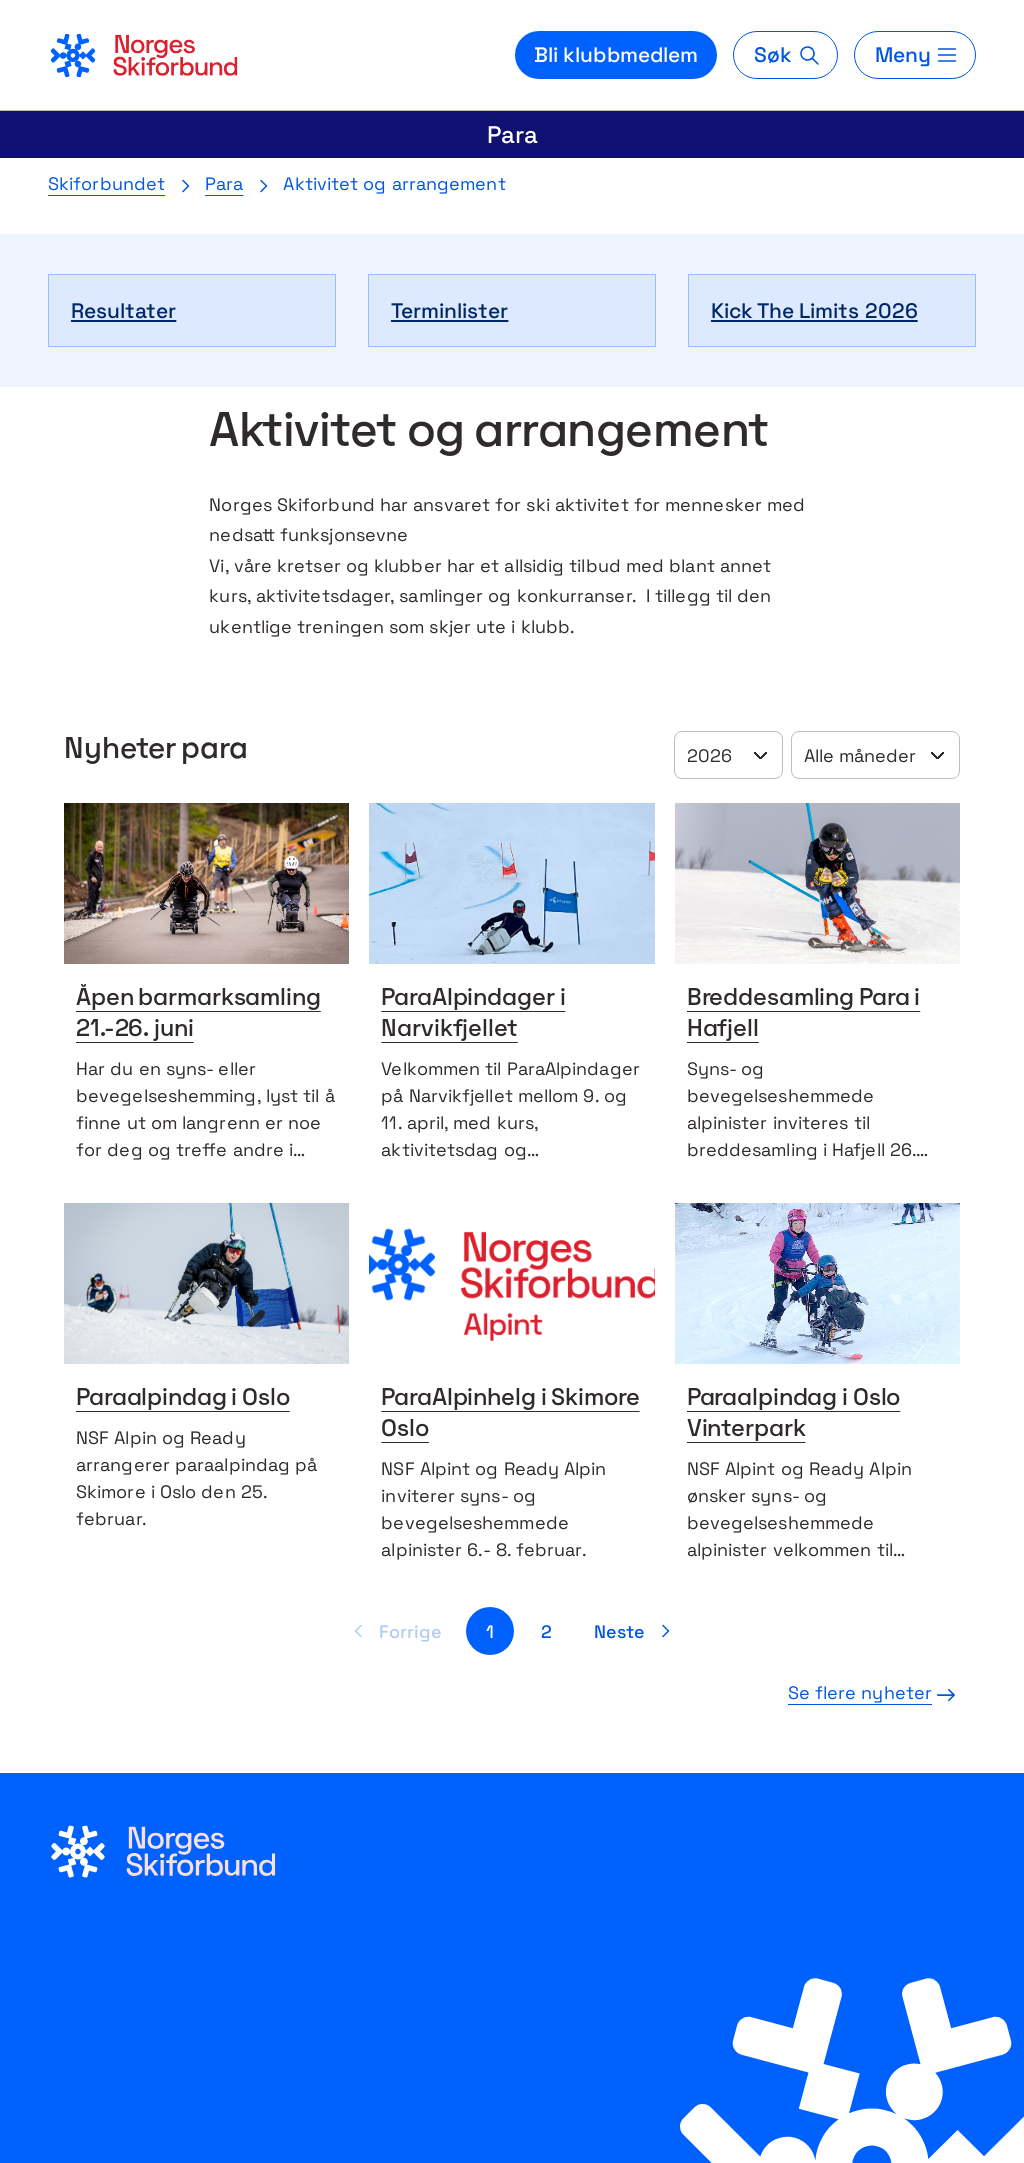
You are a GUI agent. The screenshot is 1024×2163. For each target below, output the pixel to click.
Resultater (123, 310)
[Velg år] (728, 755)
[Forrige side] (394, 1631)
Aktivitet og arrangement (394, 183)
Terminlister (449, 310)
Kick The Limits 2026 (814, 310)
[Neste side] (635, 1631)
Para (512, 134)
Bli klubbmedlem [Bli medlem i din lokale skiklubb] (616, 54)
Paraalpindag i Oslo (183, 1399)
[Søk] (785, 55)
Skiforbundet (106, 183)
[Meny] (915, 55)
